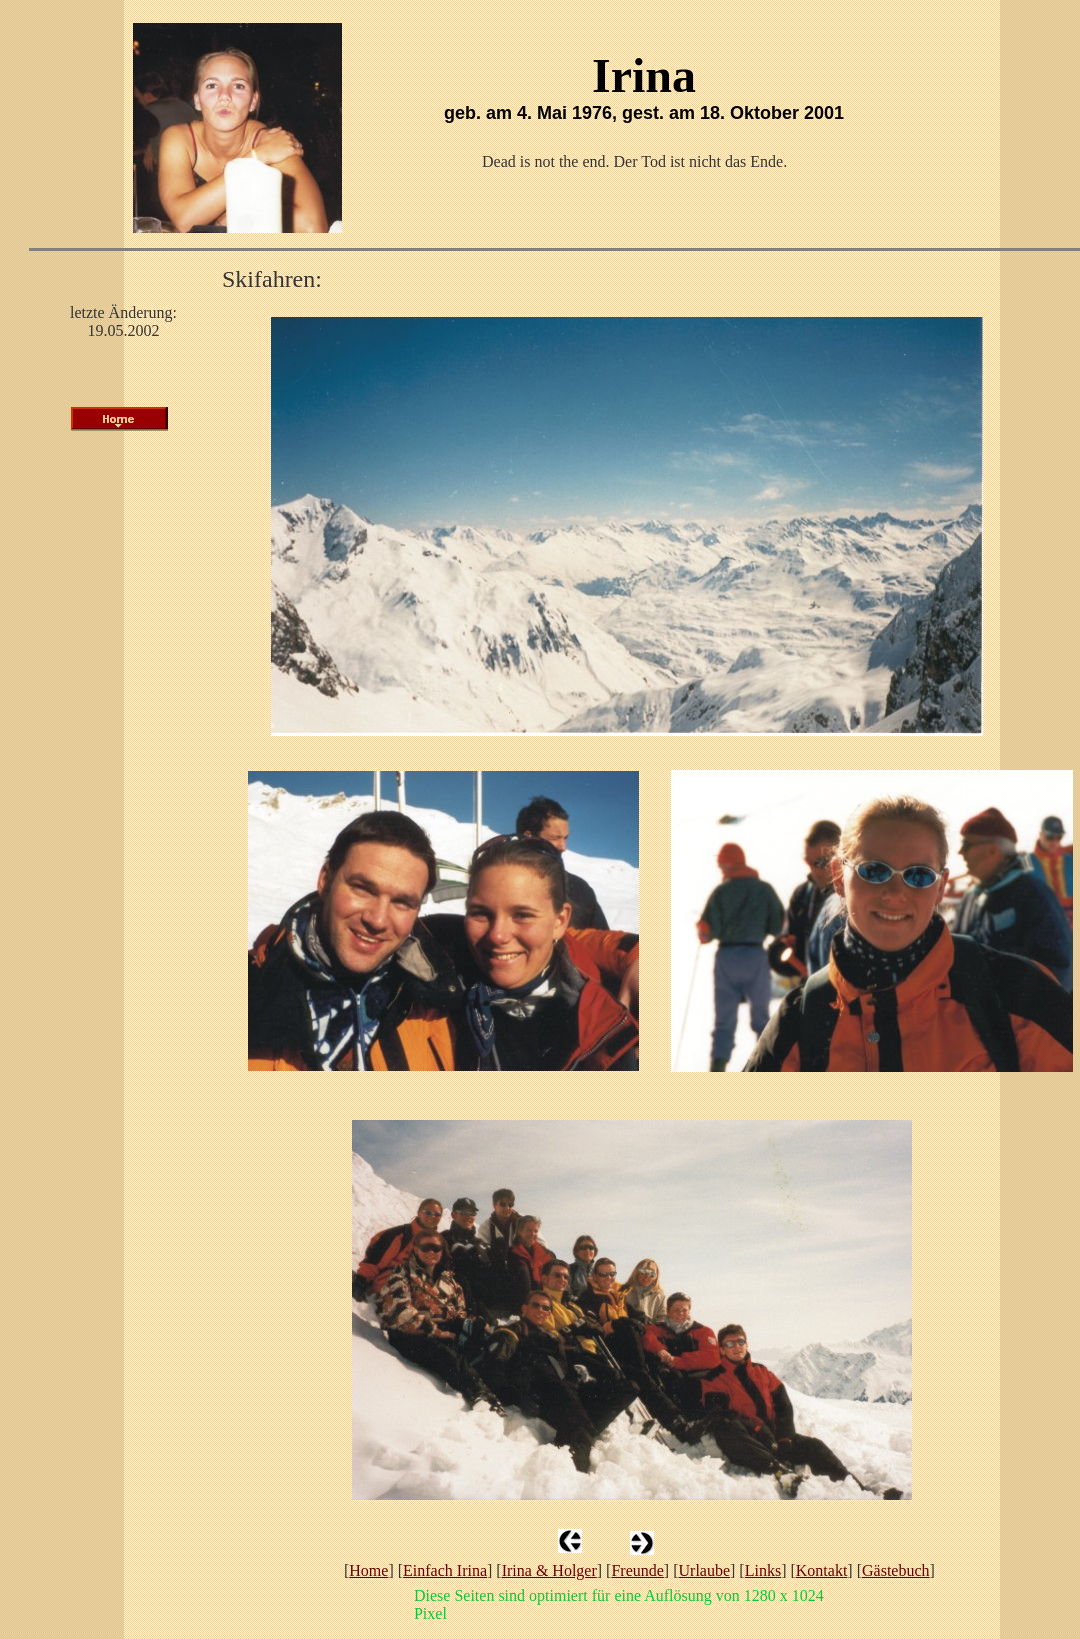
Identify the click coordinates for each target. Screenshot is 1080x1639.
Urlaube (705, 1570)
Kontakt (822, 1570)
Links (763, 1570)
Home (368, 1570)
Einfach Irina (445, 1570)
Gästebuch (896, 1570)
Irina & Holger (549, 1570)
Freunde (637, 1570)
